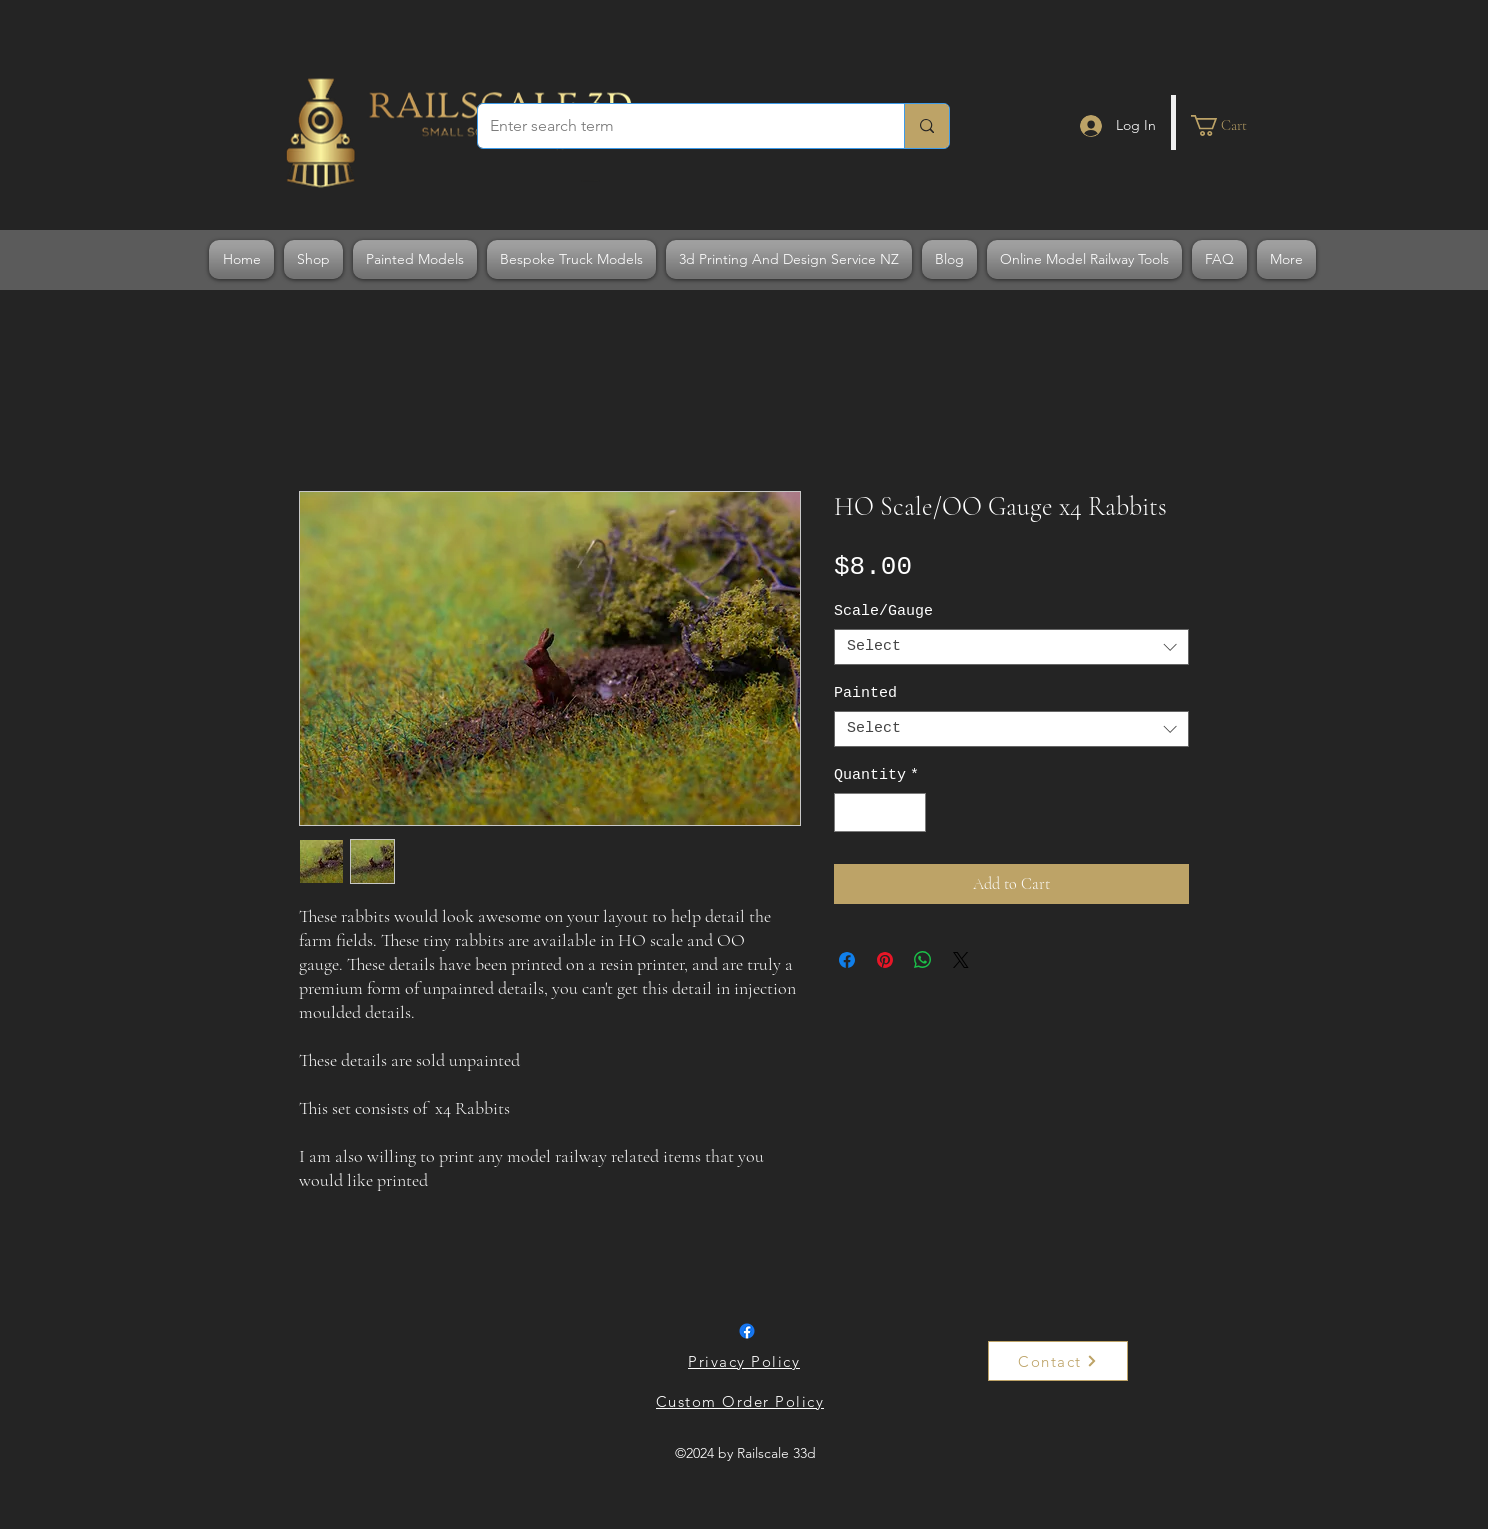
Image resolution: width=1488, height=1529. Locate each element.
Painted (865, 693)
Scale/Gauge (883, 611)
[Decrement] (850, 812)
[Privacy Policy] (746, 1361)
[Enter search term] (676, 126)
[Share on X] (961, 960)
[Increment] (910, 812)
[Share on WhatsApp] (923, 960)
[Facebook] (747, 1331)
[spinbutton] (880, 812)
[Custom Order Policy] (742, 1401)
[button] (1230, 125)
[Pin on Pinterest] (885, 960)
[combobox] (1011, 647)
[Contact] (1058, 1361)
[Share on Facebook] (847, 960)
